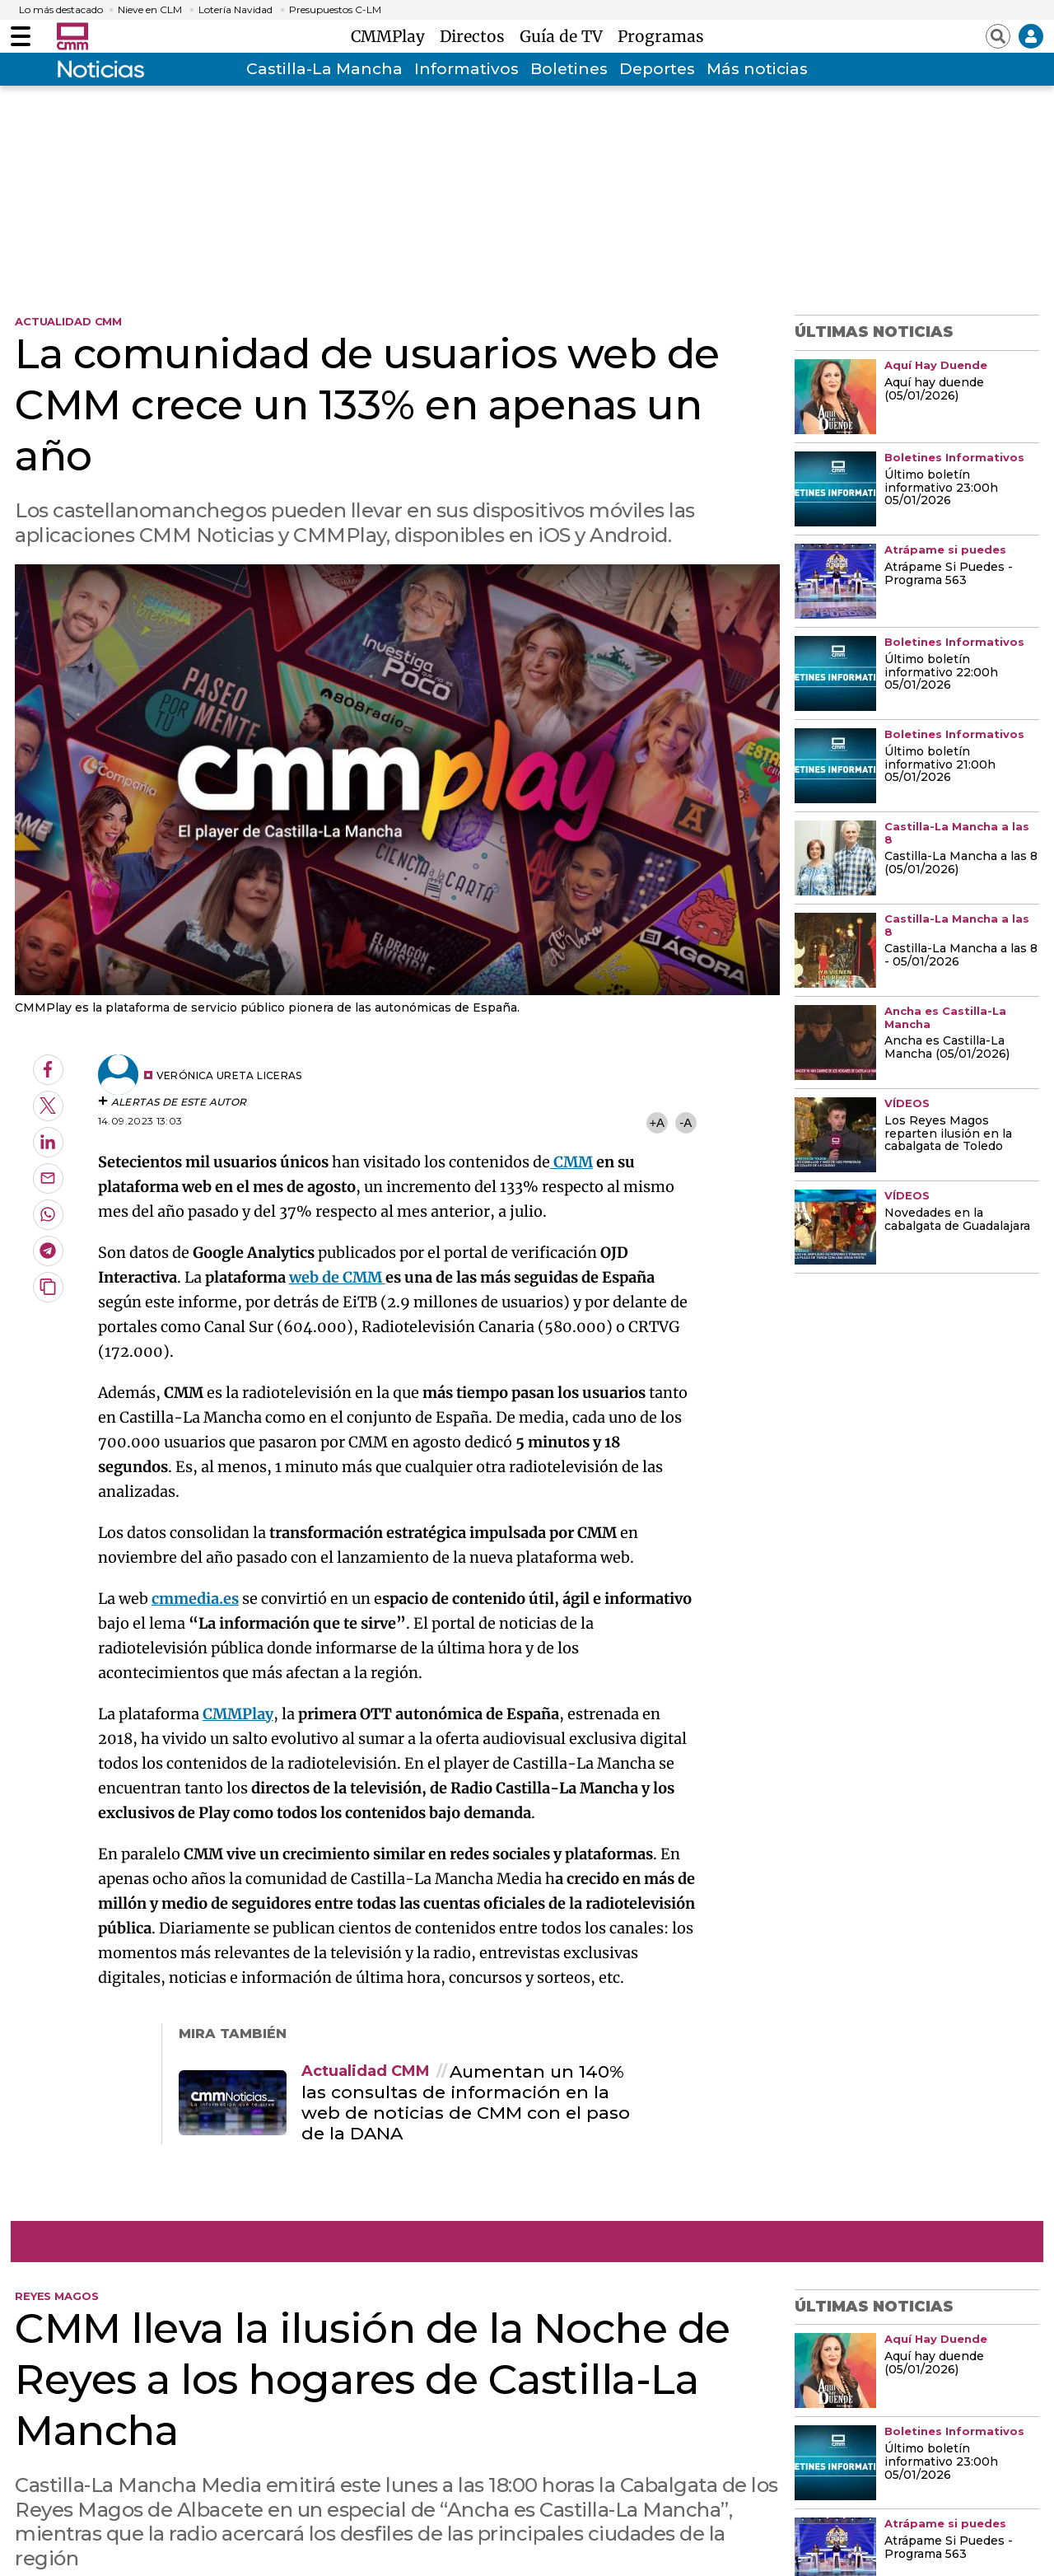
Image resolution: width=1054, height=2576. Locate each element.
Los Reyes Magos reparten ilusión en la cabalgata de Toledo (948, 1134)
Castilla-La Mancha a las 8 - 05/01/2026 (961, 955)
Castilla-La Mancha (324, 68)
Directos (476, 36)
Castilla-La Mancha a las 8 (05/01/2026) (961, 863)
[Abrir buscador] (998, 36)
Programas (661, 36)
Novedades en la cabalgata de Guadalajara (957, 1220)
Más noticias (757, 68)
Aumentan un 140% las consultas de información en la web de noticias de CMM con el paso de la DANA (465, 2102)
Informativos (466, 68)
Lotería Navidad (235, 10)
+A (656, 1122)
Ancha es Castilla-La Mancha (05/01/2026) (947, 1048)
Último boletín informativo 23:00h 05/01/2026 (941, 488)
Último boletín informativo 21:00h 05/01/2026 (940, 765)
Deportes (657, 68)
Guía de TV (565, 36)
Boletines (569, 68)
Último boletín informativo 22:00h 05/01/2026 (941, 673)
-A (685, 1122)
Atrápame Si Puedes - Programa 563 (948, 574)
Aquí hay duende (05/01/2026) (934, 389)
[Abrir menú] (20, 36)
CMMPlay (392, 36)
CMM (571, 1161)
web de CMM (337, 1277)
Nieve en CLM (150, 10)
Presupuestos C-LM (335, 10)
